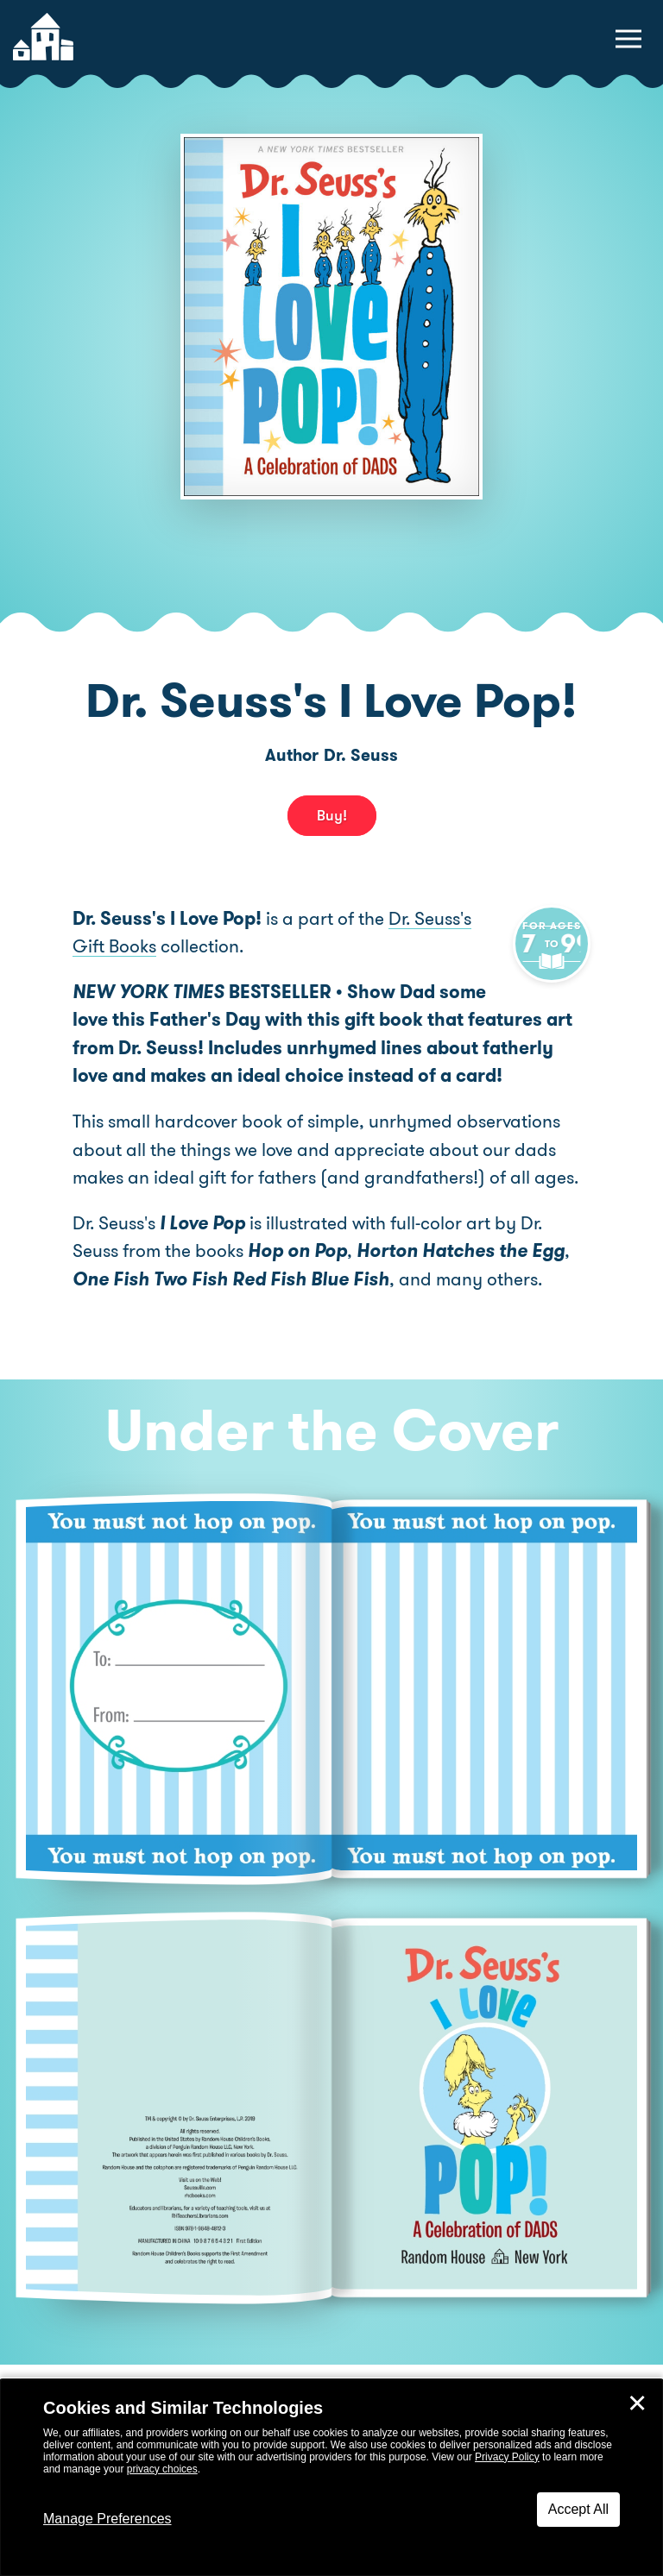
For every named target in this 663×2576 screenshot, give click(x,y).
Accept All (578, 2509)
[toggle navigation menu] (628, 39)
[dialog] (331, 2477)
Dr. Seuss (361, 755)
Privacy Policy (507, 2457)
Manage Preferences (107, 2518)
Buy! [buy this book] (332, 815)
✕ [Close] (637, 2403)
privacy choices (162, 2469)
